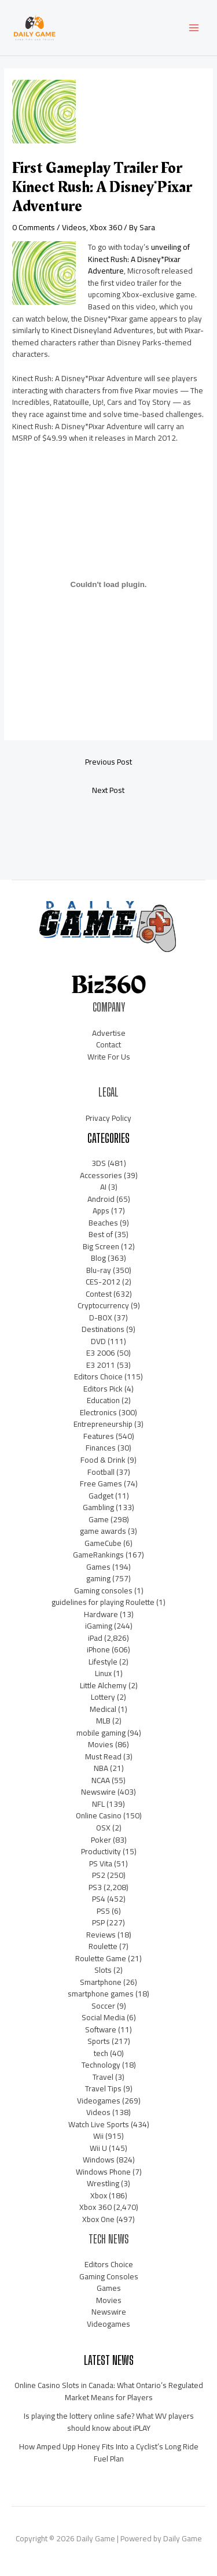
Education (103, 1400)
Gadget (101, 1495)
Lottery (103, 1696)
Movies (100, 1744)
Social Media (103, 2017)
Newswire (98, 1791)
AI (103, 1186)
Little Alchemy (103, 1685)
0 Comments (33, 227)
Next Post (108, 790)
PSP (98, 1922)
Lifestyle (103, 1661)
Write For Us (108, 1056)
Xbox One (98, 2219)
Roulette (103, 1946)
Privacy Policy (108, 1117)
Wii (98, 2135)
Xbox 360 (106, 227)
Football (101, 1471)
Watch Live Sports (98, 2124)
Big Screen (101, 1246)
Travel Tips (103, 2088)
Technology (101, 2064)
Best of (101, 1234)
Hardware (101, 1614)
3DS (98, 1163)
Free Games (101, 1483)
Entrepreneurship (103, 1423)
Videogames (98, 2100)
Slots (103, 1969)
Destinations (103, 1329)
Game (99, 1519)
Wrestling (103, 2183)
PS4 (98, 1898)
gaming (98, 1578)
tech (101, 2053)
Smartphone (101, 1982)
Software (100, 2029)
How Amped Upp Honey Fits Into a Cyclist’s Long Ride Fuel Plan (108, 2452)
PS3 (95, 1887)
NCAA (100, 1780)
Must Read (103, 1756)
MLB (103, 1720)
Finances (101, 1447)
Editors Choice (98, 1376)
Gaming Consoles (108, 2276)
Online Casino (99, 1815)
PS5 (103, 1910)
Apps (101, 1210)
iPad (95, 1637)
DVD (98, 1341)
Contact (108, 1044)
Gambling (98, 1507)
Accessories (101, 1175)
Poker (101, 1839)
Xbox (98, 2195)
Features (98, 1436)
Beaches (103, 1222)
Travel (103, 2076)
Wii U (98, 2148)
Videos (74, 227)
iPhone (98, 1649)
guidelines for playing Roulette (103, 1602)
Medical (103, 1709)
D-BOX (100, 1317)
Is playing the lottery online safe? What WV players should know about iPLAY (109, 2421)
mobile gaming (101, 1732)
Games (98, 1566)
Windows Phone (103, 2171)
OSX (103, 1827)
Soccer (103, 2005)
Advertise (109, 1032)
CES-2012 (103, 1281)
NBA (101, 1768)
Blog (98, 1257)
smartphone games (101, 1993)
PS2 (98, 1875)
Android (101, 1198)
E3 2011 (100, 1364)
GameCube (103, 1543)
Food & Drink (103, 1459)
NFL (98, 1803)
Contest (99, 1293)
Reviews (101, 1934)
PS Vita (100, 1863)
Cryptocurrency (103, 1305)
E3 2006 (100, 1352)
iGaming (98, 1625)
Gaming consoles (103, 1590)
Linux (103, 1673)
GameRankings (98, 1554)
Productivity (101, 1851)
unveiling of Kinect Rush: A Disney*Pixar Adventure (139, 258)
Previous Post (108, 761)
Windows (99, 2159)
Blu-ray (98, 1270)
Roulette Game (100, 1958)
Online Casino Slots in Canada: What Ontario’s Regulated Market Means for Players (108, 2391)
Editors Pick (103, 1388)
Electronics (98, 1412)
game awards (103, 1530)
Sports (98, 2041)
